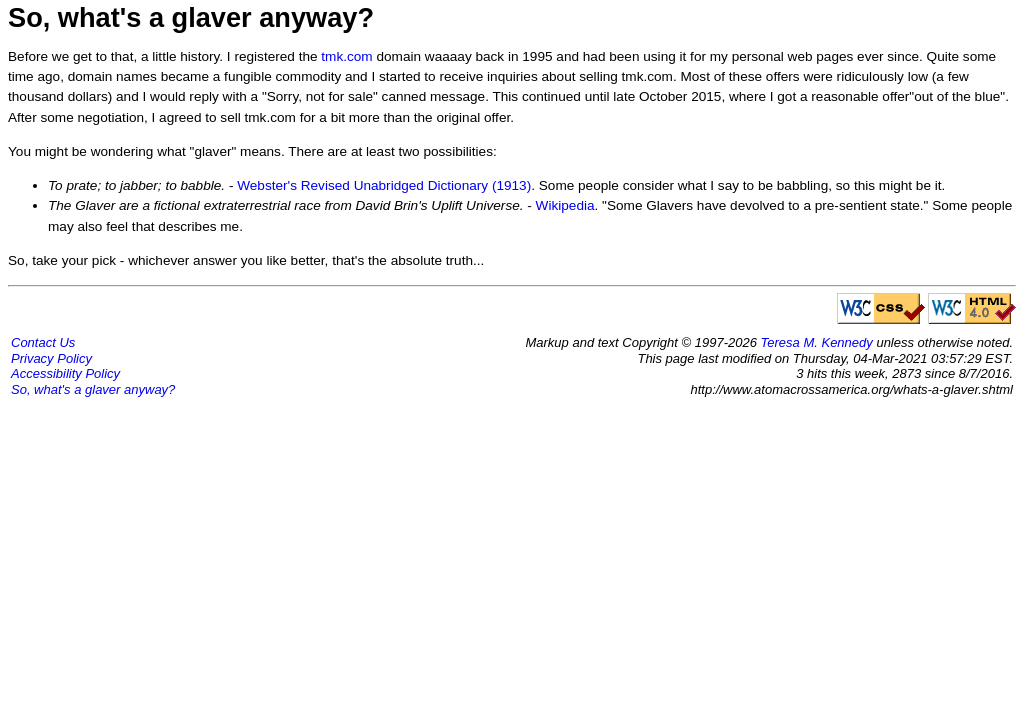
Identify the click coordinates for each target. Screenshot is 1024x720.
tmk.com (346, 56)
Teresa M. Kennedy (817, 342)
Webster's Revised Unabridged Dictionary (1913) (384, 185)
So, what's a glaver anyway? (93, 389)
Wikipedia (565, 205)
